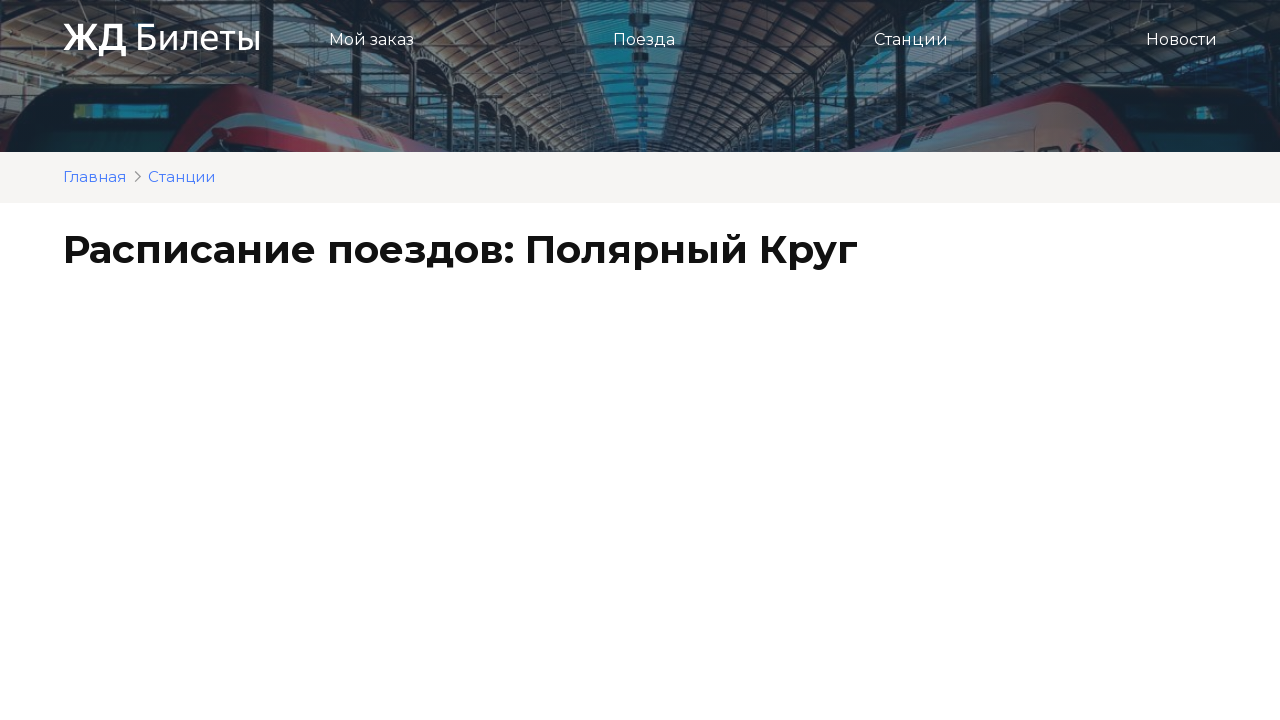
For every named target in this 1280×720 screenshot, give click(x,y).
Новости (1181, 39)
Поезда (644, 39)
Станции (911, 39)
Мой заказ (371, 39)
